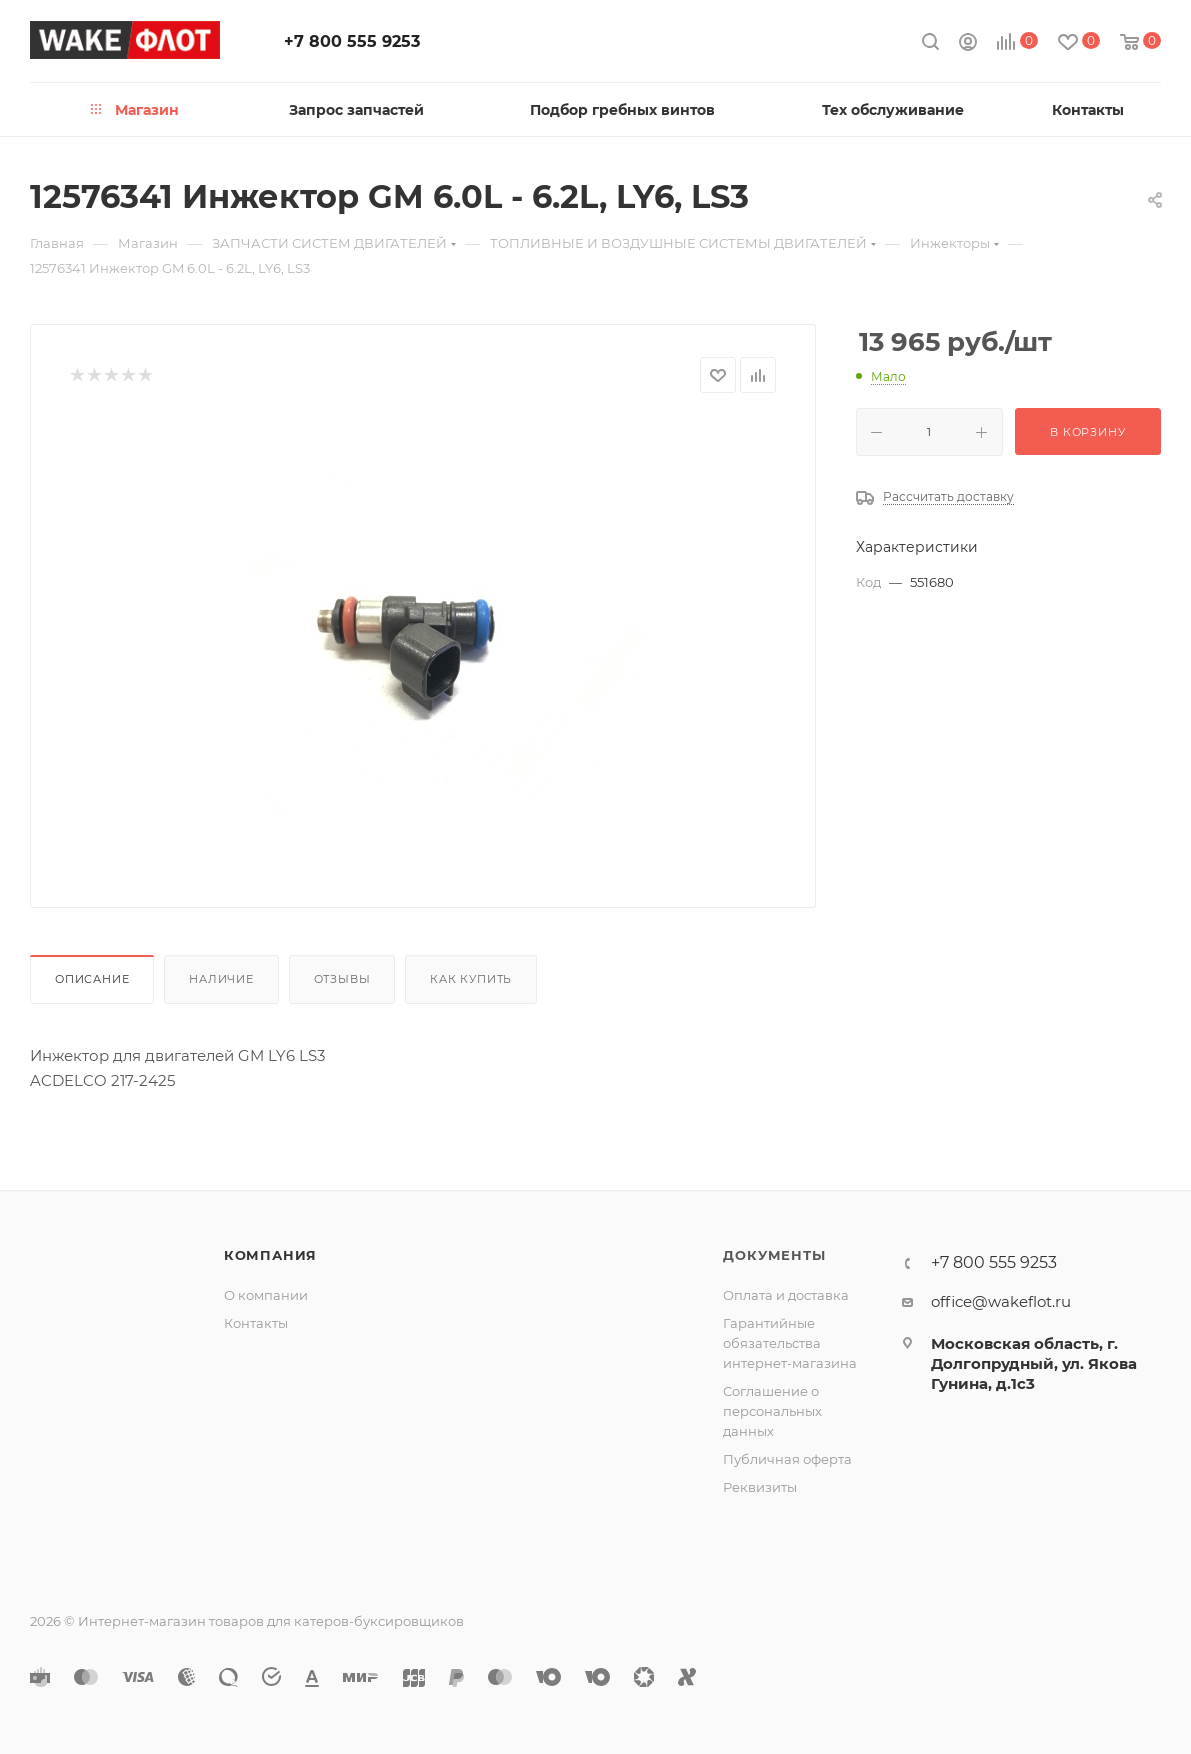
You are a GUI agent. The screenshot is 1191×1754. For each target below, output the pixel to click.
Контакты (256, 1323)
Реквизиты (760, 1487)
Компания (270, 1255)
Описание (92, 979)
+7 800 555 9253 (352, 41)
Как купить (471, 979)
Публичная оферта (787, 1459)
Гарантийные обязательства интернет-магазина (790, 1343)
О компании (266, 1295)
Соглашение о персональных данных (772, 1411)
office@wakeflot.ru (1001, 1301)
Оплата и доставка (786, 1295)
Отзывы (342, 979)
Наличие (221, 979)
